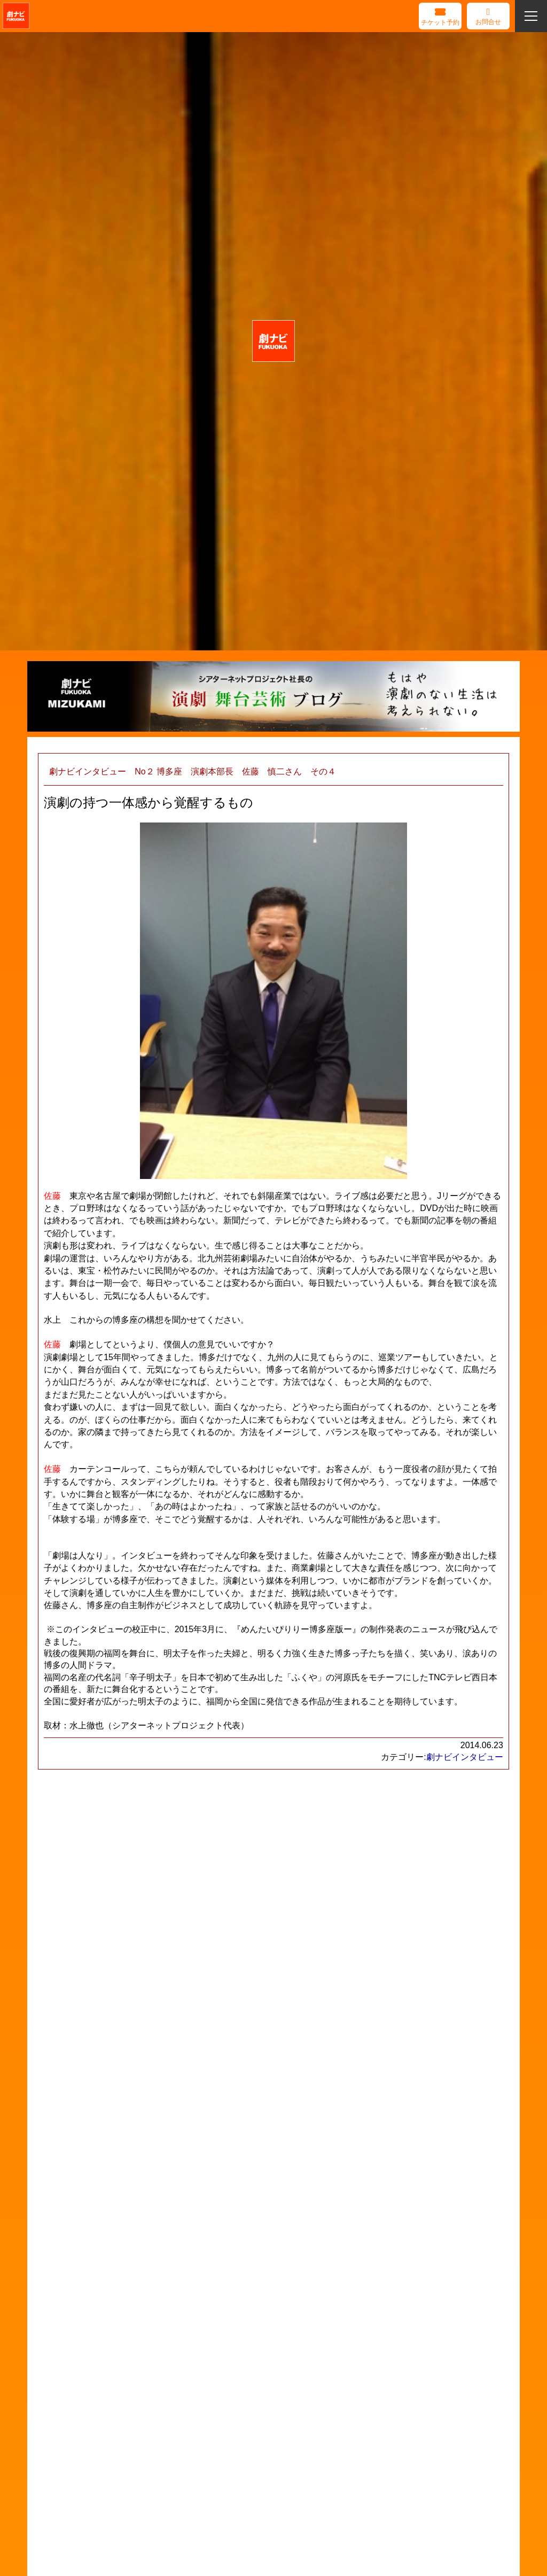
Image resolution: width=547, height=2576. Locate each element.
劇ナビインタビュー (464, 1757)
